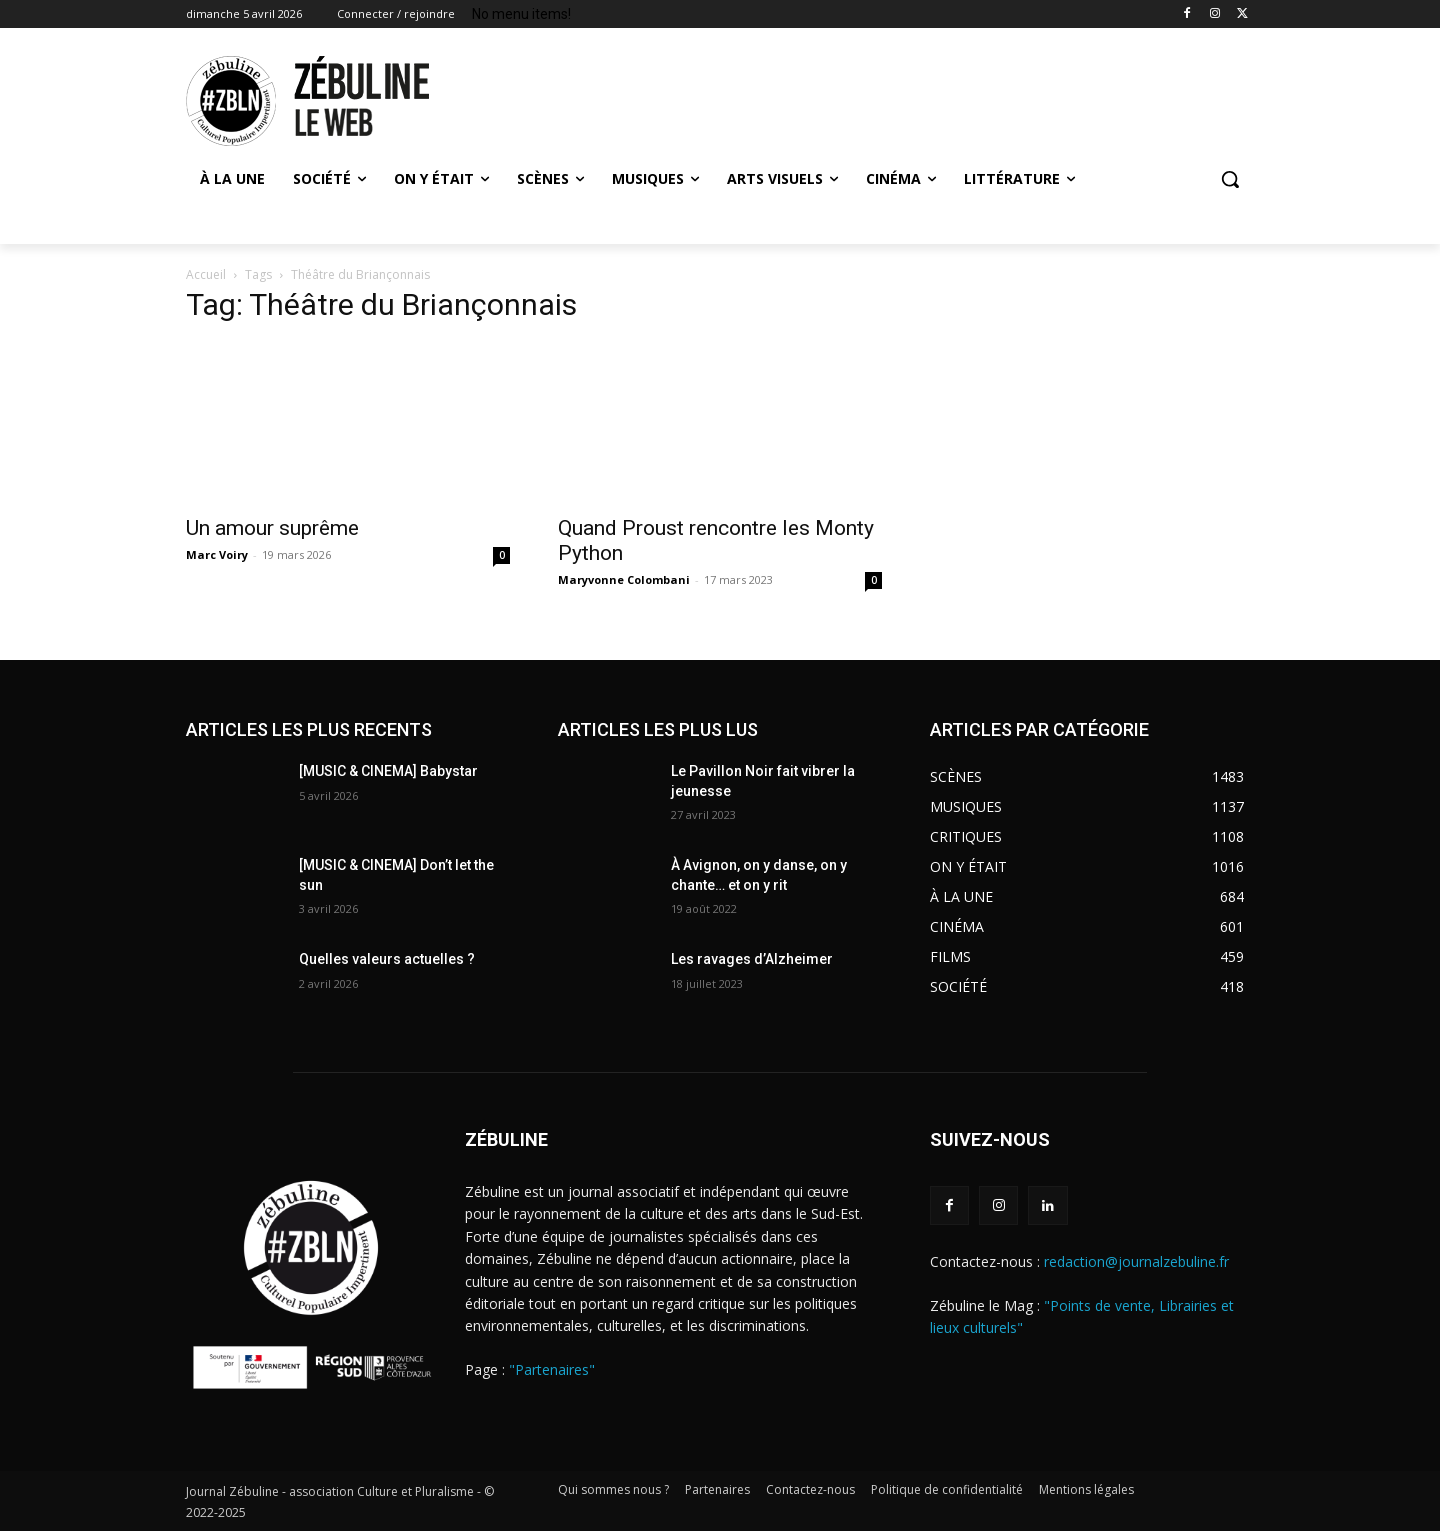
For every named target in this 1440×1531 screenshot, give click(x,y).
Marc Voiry (217, 554)
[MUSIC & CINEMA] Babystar (388, 771)
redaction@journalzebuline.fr (1136, 1261)
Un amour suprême (272, 528)
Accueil (206, 274)
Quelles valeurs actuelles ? (388, 959)
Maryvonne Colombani (624, 579)
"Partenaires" (552, 1369)
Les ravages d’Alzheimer (752, 959)
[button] (1230, 179)
